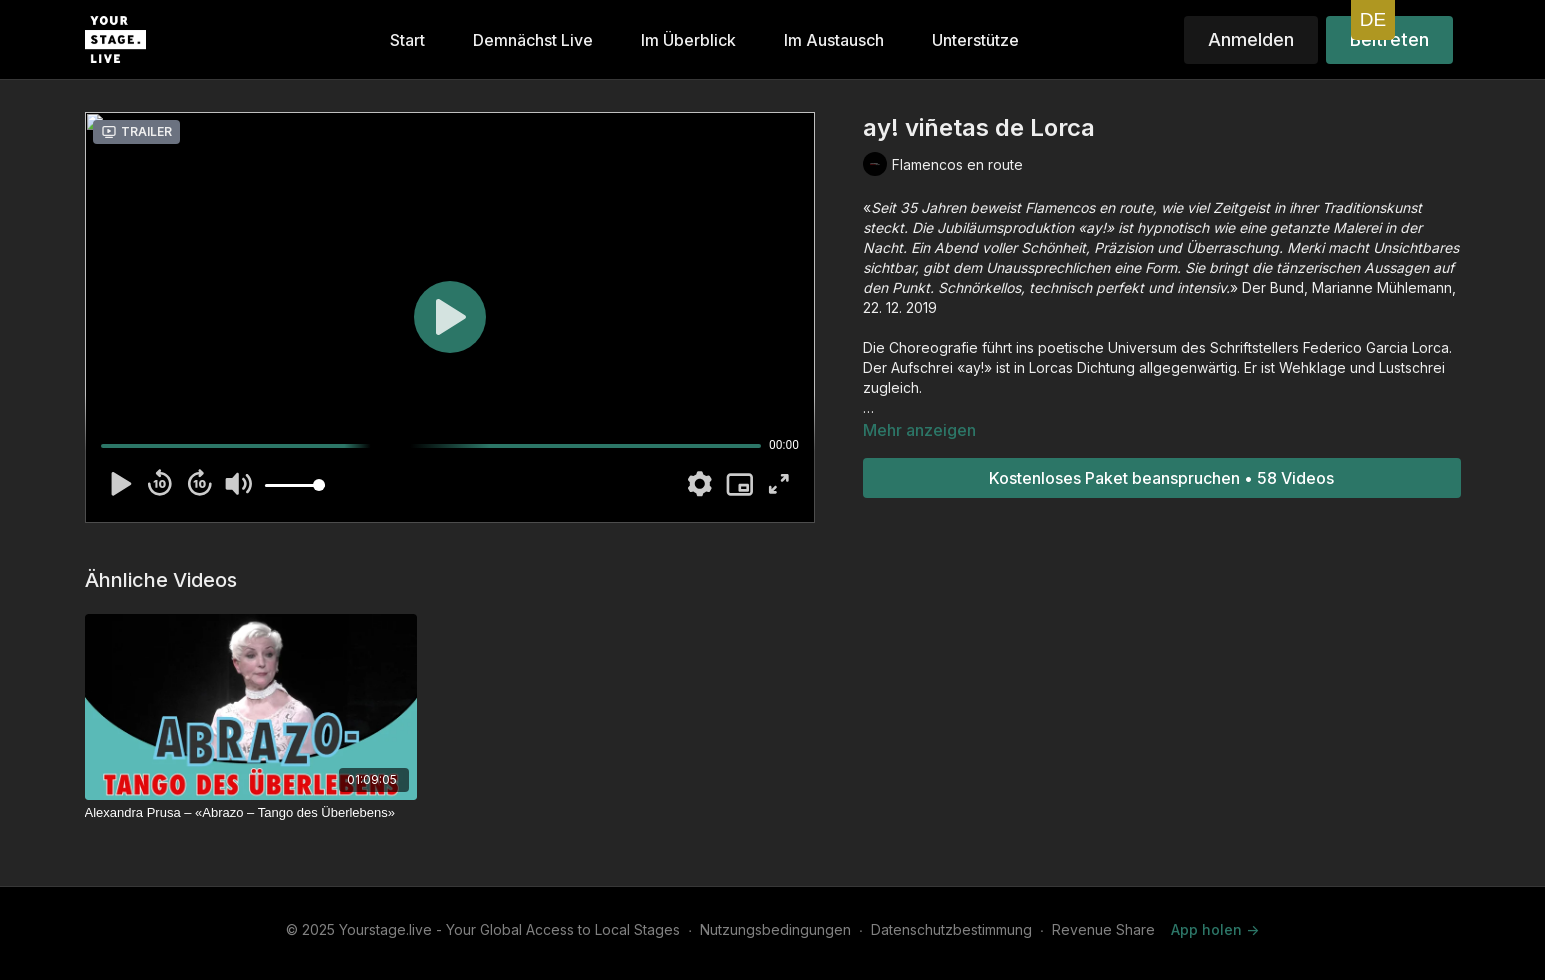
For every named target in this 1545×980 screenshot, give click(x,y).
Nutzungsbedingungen (775, 929)
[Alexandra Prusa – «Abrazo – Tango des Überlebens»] (251, 813)
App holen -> (1215, 929)
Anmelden (1251, 39)
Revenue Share (1103, 929)
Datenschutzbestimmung (951, 929)
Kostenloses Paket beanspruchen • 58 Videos (1161, 478)
